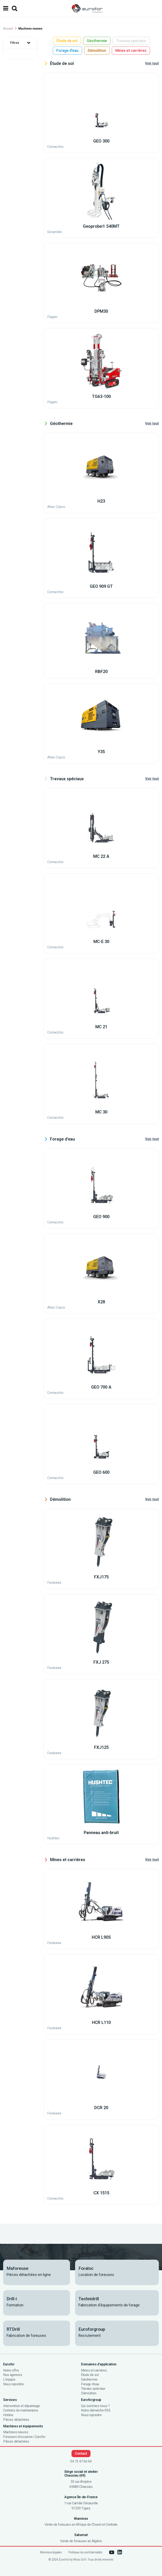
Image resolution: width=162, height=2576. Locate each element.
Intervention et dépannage (21, 2406)
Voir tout (152, 63)
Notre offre (11, 2370)
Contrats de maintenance (20, 2410)
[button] (28, 43)
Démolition (97, 50)
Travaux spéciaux (131, 40)
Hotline (8, 2415)
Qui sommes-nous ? (95, 2406)
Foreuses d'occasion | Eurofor (24, 2437)
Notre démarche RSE (95, 2410)
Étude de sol (67, 40)
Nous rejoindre (13, 2384)
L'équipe (9, 2379)
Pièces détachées (16, 2419)
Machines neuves (15, 2432)
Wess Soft (79, 2559)
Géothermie (97, 40)
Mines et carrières (130, 50)
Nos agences (12, 2375)
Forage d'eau (67, 50)
